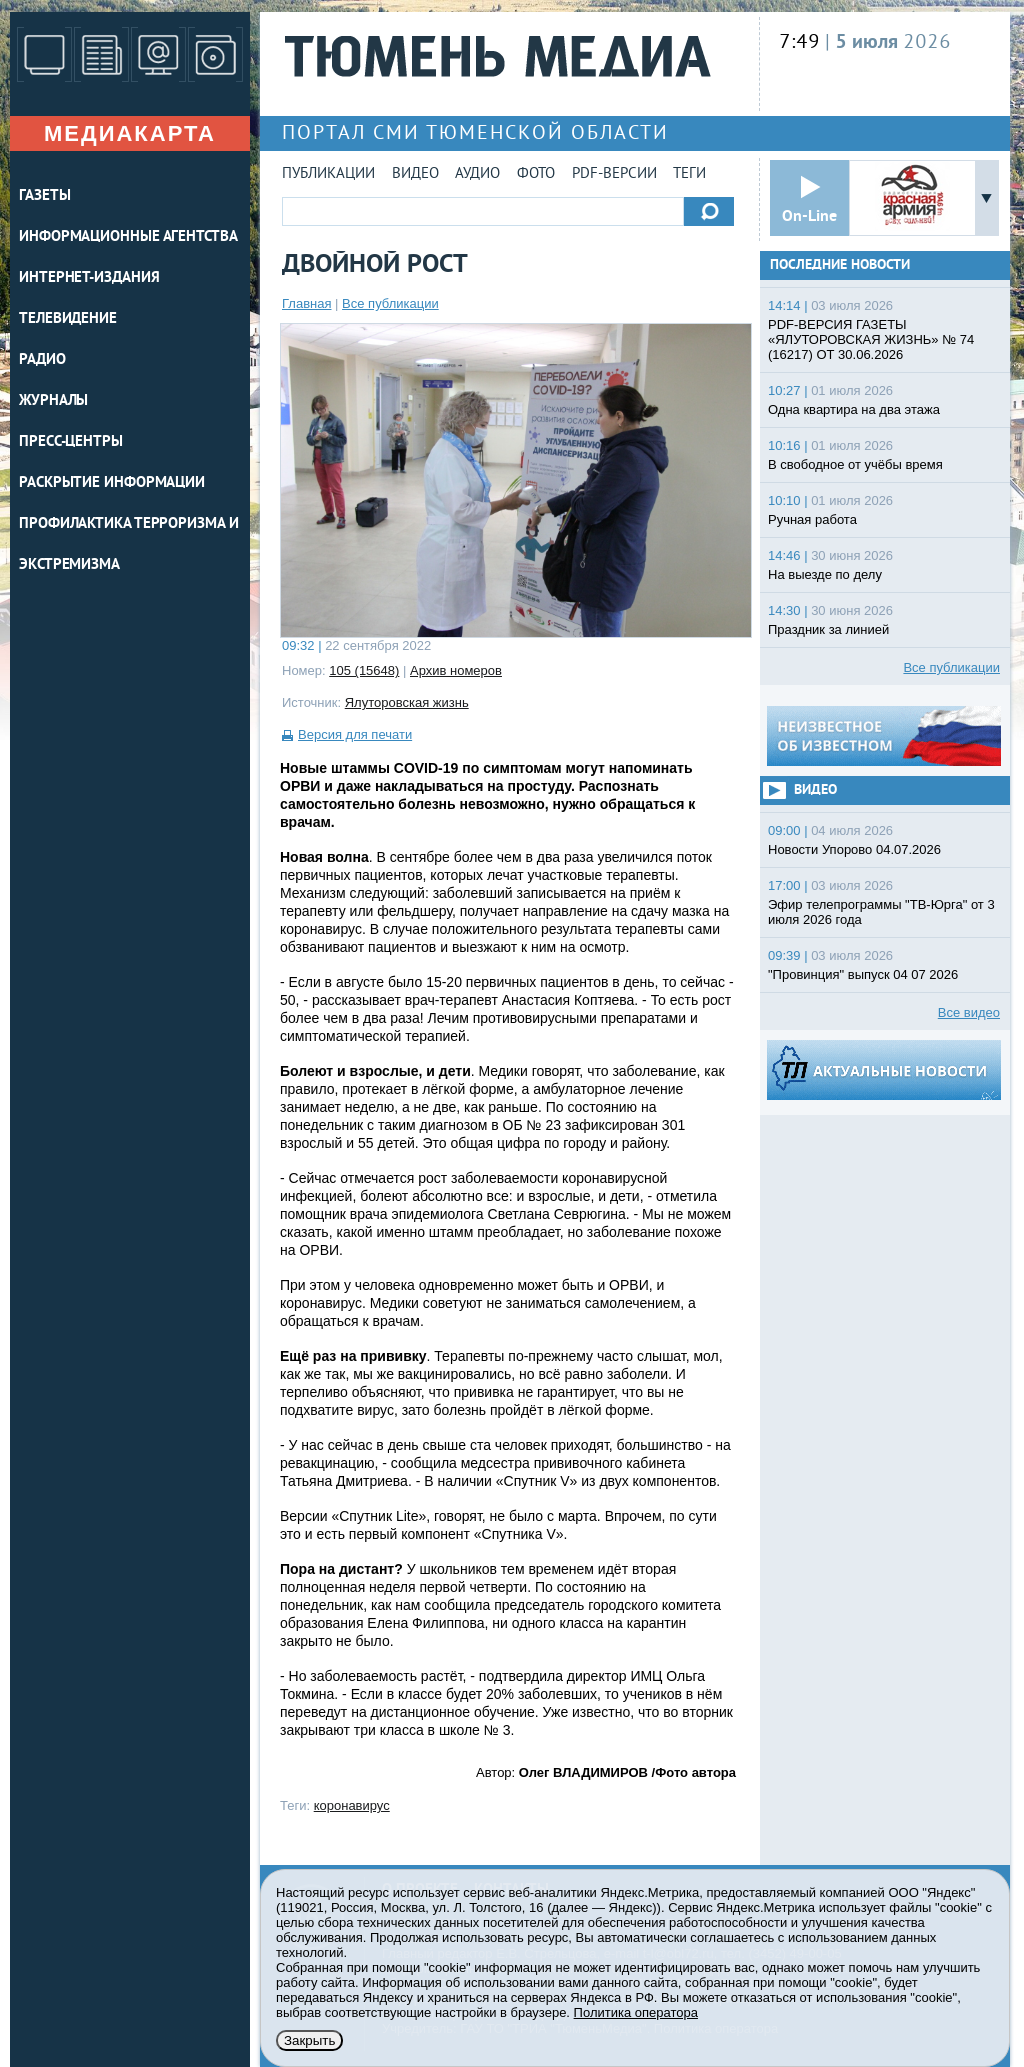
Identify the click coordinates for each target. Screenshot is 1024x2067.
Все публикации (390, 303)
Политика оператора (636, 2012)
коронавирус (352, 1805)
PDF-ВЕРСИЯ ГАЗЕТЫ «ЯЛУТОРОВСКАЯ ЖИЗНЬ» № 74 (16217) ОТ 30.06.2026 (871, 339)
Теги (689, 174)
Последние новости (840, 265)
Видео (415, 174)
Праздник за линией (828, 629)
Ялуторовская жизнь (407, 702)
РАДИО (42, 360)
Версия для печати (355, 734)
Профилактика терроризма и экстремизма (129, 545)
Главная (306, 303)
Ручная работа (812, 519)
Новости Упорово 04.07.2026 (854, 849)
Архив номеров (456, 670)
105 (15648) (364, 670)
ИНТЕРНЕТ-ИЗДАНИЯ (89, 278)
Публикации (328, 174)
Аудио (477, 174)
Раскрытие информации (112, 483)
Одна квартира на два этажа (854, 409)
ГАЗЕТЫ (44, 196)
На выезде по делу (825, 574)
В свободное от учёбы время (855, 464)
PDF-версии (614, 174)
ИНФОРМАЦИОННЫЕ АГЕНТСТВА (128, 237)
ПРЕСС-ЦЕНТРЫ (71, 442)
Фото (536, 174)
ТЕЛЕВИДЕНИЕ (68, 319)
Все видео (969, 1012)
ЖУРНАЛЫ (53, 401)
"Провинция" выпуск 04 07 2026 (863, 974)
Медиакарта (130, 133)
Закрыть (309, 2040)
